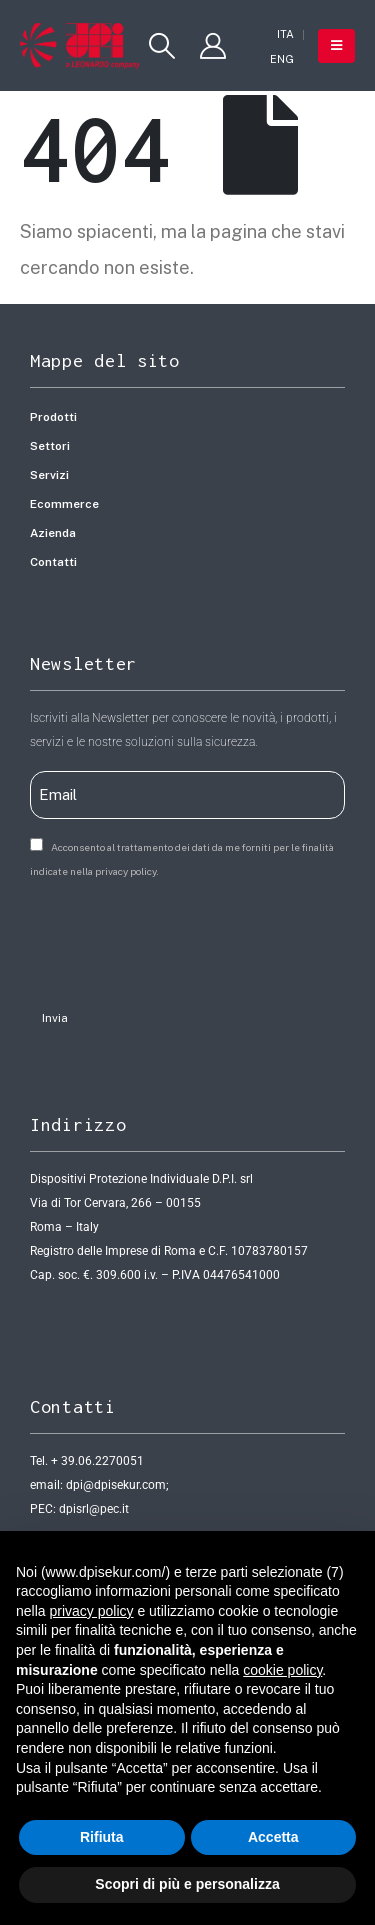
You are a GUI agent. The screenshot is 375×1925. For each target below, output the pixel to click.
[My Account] (213, 46)
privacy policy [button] (91, 1611)
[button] (161, 46)
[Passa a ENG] (282, 59)
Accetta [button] (273, 1837)
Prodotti (53, 417)
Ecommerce (64, 504)
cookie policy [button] (282, 1670)
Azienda (53, 533)
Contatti (53, 562)
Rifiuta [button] (102, 1837)
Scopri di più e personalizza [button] (187, 1884)
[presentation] (182, 938)
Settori (50, 446)
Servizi (49, 475)
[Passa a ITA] (285, 34)
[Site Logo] (80, 46)
